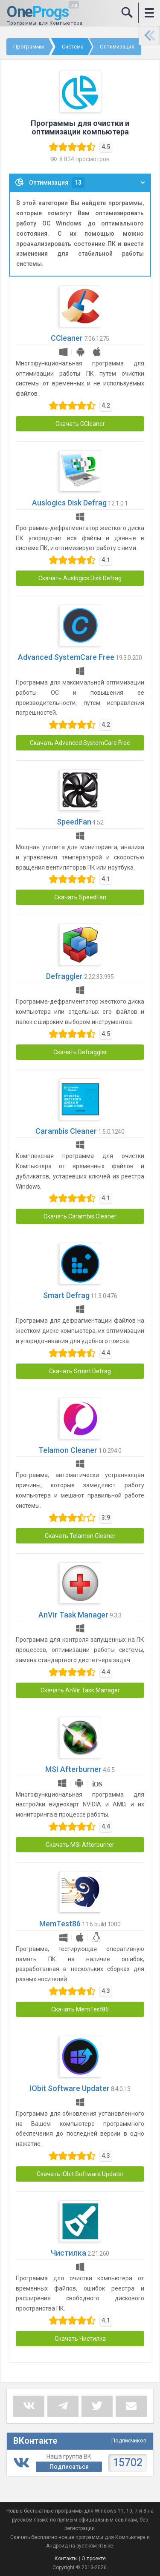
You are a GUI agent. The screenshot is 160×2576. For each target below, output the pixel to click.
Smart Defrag (66, 1295)
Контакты (66, 2559)
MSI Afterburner (73, 1769)
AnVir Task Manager (73, 1614)
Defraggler (64, 976)
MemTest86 (60, 1923)
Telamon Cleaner (67, 1450)
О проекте (93, 2559)
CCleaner (67, 338)
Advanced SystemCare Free (66, 657)
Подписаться (69, 2466)
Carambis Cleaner (66, 1131)
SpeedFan (74, 821)
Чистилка (68, 2252)
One (37, 12)
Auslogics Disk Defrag (69, 502)
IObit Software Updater (69, 2088)
